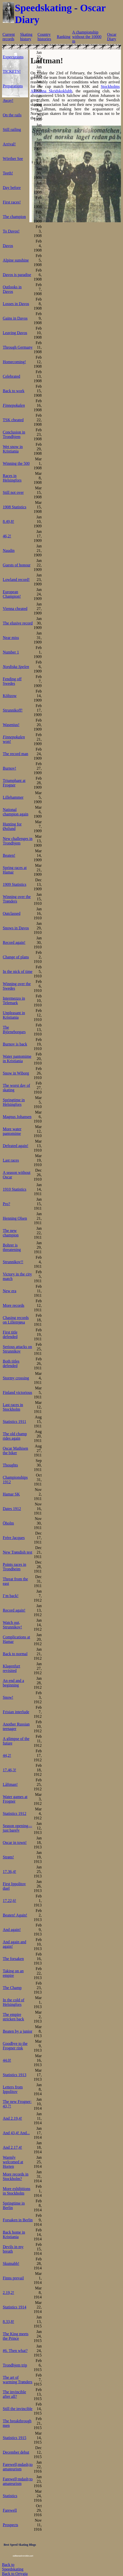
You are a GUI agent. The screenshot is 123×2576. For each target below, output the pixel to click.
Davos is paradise (17, 275)
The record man (15, 754)
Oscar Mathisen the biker (15, 1450)
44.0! (7, 2060)
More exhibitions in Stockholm (16, 2191)
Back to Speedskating (12, 2566)
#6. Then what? (15, 2350)
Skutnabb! (11, 2263)
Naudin (9, 550)
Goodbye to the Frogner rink (15, 2045)
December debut (16, 2452)
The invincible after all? (14, 2394)
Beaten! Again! (15, 1915)
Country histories (44, 36)
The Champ (12, 1988)
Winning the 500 (16, 463)
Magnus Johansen (17, 1117)
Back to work (13, 391)
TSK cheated (13, 420)
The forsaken (13, 1959)
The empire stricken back (13, 2016)
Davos (8, 246)
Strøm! (8, 1857)
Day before (12, 187)
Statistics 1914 (14, 2307)
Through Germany (18, 347)
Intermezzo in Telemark (14, 1000)
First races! (12, 202)
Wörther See (13, 158)
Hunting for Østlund (12, 826)
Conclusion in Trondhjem (14, 434)
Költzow (10, 696)
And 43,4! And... (16, 2133)
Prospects (10, 2525)
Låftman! (10, 1784)
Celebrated (11, 376)
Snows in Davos (16, 928)
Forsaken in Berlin (18, 2220)
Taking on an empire (13, 1973)
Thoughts (10, 1465)
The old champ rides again (15, 1436)
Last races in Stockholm (13, 1407)
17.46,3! (9, 1770)
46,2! (7, 536)
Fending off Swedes (12, 681)
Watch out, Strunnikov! (12, 1624)
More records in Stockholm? (15, 2176)
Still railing (12, 129)
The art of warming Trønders (17, 2379)
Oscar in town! (15, 1842)
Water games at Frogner (15, 1799)
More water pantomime (12, 1131)
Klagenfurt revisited (11, 1668)
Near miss (11, 637)
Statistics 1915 (14, 2438)
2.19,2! (8, 2292)
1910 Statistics (14, 1189)
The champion (14, 216)
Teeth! (8, 173)
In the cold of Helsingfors (13, 2002)
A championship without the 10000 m (86, 36)
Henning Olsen (15, 1218)
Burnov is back (15, 1044)
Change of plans (16, 957)
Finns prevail (13, 2278)
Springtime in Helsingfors (14, 1102)
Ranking (63, 37)
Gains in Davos (15, 318)
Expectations (13, 57)
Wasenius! (11, 725)
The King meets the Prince (15, 2336)
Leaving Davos (15, 333)
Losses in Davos (16, 304)
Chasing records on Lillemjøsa (16, 1320)
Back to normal (15, 1654)
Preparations (13, 86)
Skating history (26, 36)
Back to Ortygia (15, 2573)
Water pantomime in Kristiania (17, 1058)
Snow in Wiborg (16, 1073)
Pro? (6, 1204)
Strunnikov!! (13, 1262)
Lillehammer (13, 797)
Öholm (8, 1523)
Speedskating (43, 8)
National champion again (15, 811)
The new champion (11, 1232)
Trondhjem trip (15, 2365)
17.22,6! (9, 1900)
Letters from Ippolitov (13, 2089)
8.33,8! (8, 2321)
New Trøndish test (17, 1552)
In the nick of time (17, 971)
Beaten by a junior (17, 2031)
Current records (9, 36)
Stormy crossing (16, 1378)
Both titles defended (11, 1363)
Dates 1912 (12, 1509)
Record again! (14, 942)
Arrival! (9, 144)
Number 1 (11, 652)
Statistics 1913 (14, 2075)
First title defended (10, 1334)
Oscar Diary (111, 36)
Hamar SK (11, 1494)
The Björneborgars (14, 1029)
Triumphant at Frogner (14, 782)
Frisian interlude (16, 1712)
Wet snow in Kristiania (13, 449)
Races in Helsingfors (12, 478)
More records (13, 1305)
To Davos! (11, 231)
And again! (12, 1929)
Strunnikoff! (13, 710)
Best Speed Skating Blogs (20, 2544)
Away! (8, 100)
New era (9, 1291)
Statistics (10, 2496)
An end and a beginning (13, 1682)
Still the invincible (17, 2409)
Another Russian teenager (16, 1726)
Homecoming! (14, 362)
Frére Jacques (14, 1538)
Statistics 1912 (14, 1813)
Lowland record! (16, 579)
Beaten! (9, 855)
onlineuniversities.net (23, 2555)
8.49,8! (8, 521)
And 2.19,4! (12, 2118)
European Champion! (12, 594)
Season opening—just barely (17, 1828)
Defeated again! (15, 1146)
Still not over (13, 492)
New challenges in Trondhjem (17, 840)
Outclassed (11, 913)
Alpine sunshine (16, 260)
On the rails (12, 115)
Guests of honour (16, 565)
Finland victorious (17, 1392)
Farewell (10, 2510)
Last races (11, 1160)
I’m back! (11, 1596)
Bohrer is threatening (12, 1247)
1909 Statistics (14, 884)
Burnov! (9, 768)
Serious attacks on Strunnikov (17, 1349)
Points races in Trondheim (14, 1566)
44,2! (7, 1755)
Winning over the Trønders (17, 899)
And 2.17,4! (12, 2147)
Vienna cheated (15, 608)
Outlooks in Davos (12, 289)
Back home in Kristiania (14, 2234)
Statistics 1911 (14, 1421)
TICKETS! (12, 71)
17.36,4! (9, 1871)
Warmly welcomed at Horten (13, 2162)
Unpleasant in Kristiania (14, 1015)
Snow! (8, 1697)
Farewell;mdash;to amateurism (18, 2466)
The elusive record (18, 623)
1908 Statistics (14, 507)
